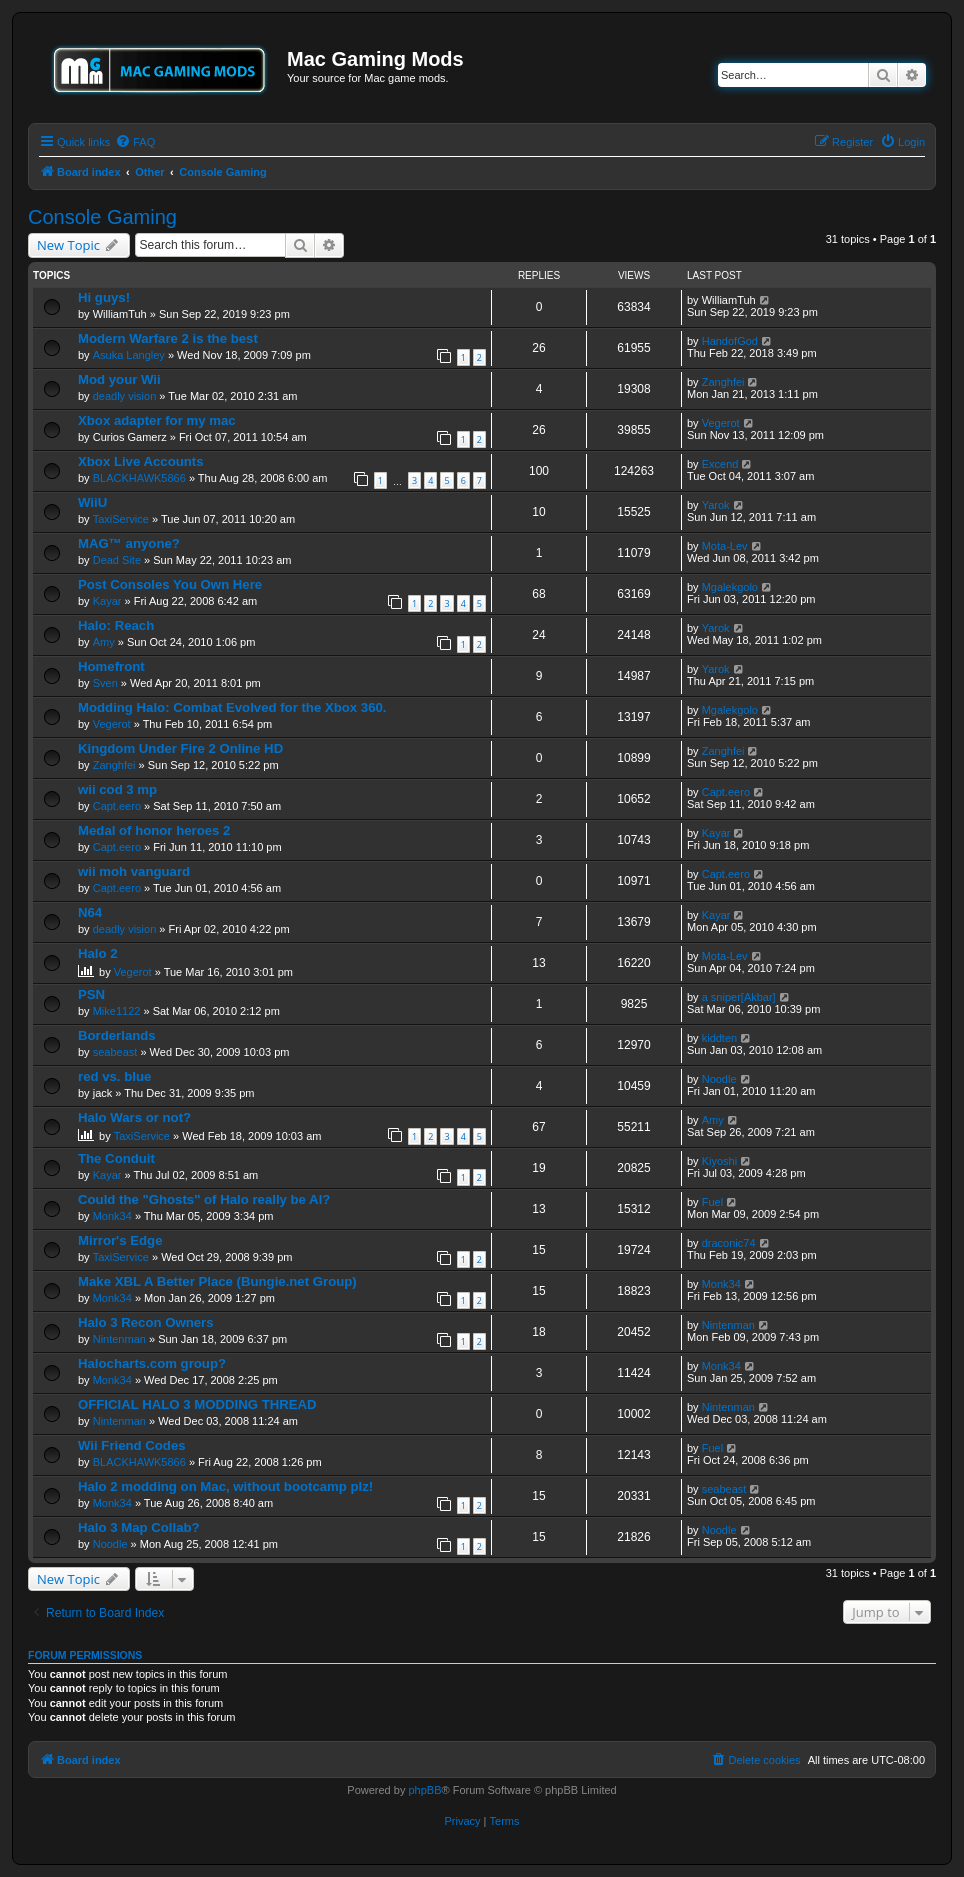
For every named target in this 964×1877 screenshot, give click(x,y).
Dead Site (117, 560)
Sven (105, 683)
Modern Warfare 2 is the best (168, 338)
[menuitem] (135, 142)
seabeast (115, 1052)
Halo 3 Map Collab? (139, 1527)
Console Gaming (102, 217)
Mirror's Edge (120, 1240)
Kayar (107, 601)
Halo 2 (98, 953)
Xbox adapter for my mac (157, 420)
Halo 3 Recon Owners (146, 1322)
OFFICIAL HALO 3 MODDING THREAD (197, 1404)
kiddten (719, 1038)
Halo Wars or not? (134, 1117)
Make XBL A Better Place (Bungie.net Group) (217, 1281)
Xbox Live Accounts (141, 461)
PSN (91, 994)
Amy (104, 642)
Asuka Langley (129, 355)
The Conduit (116, 1158)
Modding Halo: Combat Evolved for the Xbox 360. (232, 707)
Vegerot (721, 423)
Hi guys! (104, 297)
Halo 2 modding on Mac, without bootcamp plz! (225, 1486)
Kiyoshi (719, 1161)
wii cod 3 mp (117, 789)
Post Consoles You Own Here (170, 584)
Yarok (716, 505)
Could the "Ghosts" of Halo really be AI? (204, 1199)
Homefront (111, 666)
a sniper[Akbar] (739, 997)
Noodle (719, 1079)
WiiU (92, 502)
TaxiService (121, 519)
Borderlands (117, 1035)
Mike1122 (117, 1011)
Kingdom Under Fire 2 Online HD (180, 748)
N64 (90, 912)
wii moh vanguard (134, 871)
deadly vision (125, 396)
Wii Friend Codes (132, 1445)
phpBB (424, 1790)
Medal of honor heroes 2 (154, 830)
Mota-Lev (725, 546)
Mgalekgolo (730, 587)
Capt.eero (117, 806)
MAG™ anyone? (129, 543)
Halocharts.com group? (152, 1363)
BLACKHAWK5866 (139, 478)
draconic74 (729, 1243)
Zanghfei (723, 382)
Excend (720, 464)
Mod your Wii (119, 379)
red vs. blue (114, 1076)
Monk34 (112, 1216)
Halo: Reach (116, 625)
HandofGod (730, 341)
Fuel (712, 1202)
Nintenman (119, 1339)
